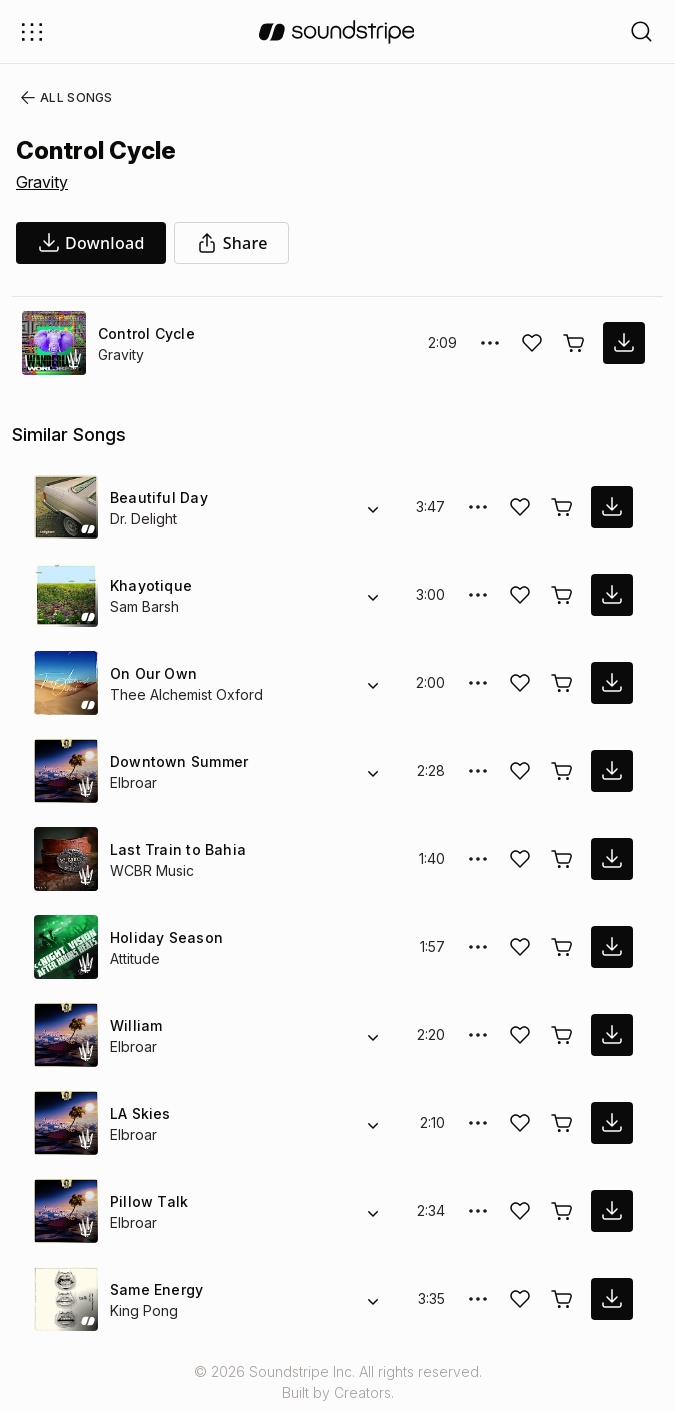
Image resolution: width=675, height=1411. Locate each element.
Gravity (42, 182)
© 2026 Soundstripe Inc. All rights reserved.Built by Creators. (337, 1382)
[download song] (91, 243)
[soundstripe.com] (337, 32)
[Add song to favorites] (532, 343)
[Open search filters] (642, 31)
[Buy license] (574, 343)
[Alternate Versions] (373, 507)
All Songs (62, 98)
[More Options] (490, 343)
